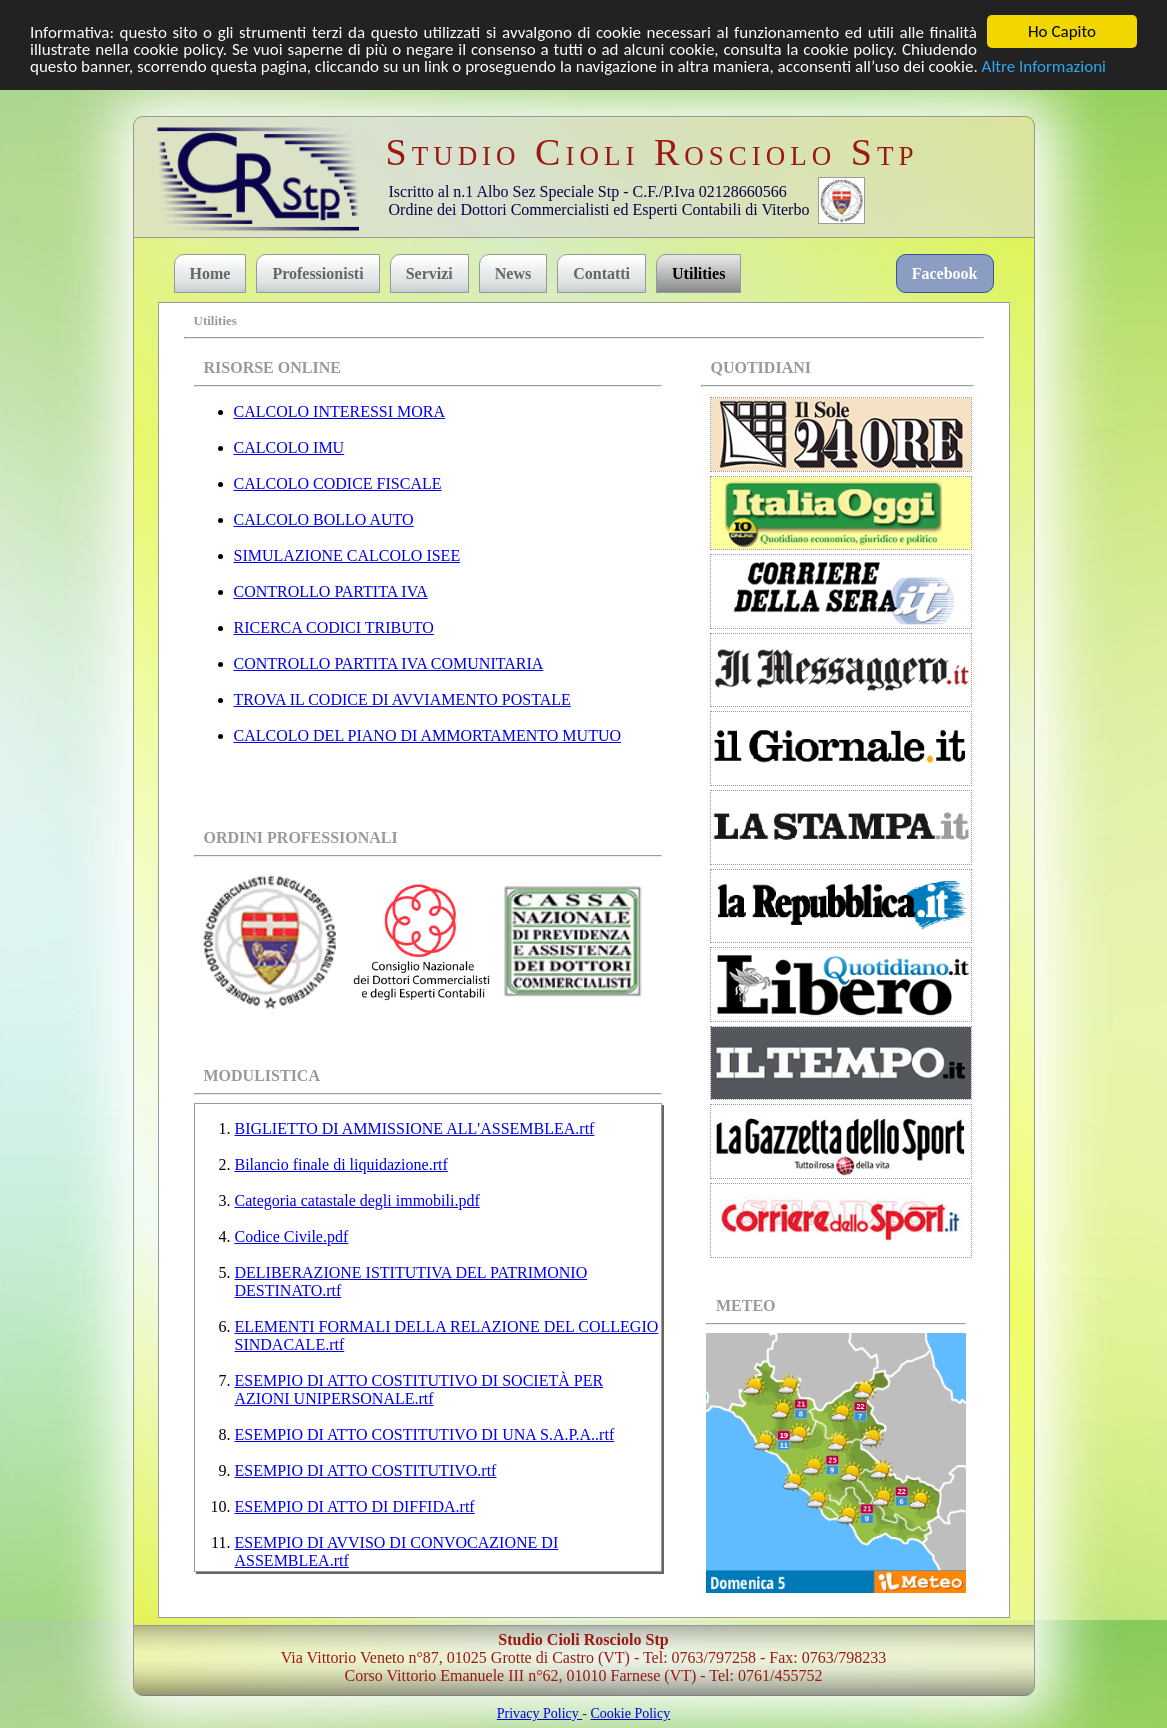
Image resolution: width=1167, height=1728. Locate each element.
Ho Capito (1062, 31)
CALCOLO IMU (289, 447)
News (513, 273)
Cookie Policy (630, 1712)
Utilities (698, 273)
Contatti (601, 273)
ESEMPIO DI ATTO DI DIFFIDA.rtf (355, 1505)
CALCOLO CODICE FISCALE (338, 483)
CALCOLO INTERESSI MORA (340, 411)
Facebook (945, 273)
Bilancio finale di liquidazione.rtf (341, 1163)
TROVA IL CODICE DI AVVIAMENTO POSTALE (402, 699)
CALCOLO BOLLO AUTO (324, 519)
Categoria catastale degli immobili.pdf (357, 1199)
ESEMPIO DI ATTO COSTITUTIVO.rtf (366, 1469)
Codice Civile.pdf (292, 1235)
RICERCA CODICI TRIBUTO (334, 627)
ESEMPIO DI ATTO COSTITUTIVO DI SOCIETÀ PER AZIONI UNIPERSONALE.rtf (419, 1388)
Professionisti (317, 273)
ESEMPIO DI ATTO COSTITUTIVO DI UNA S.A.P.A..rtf (425, 1433)
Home (210, 273)
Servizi (429, 273)
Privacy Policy (540, 1712)
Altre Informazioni (1044, 65)
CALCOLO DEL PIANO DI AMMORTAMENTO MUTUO (428, 735)
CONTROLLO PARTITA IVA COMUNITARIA (389, 663)
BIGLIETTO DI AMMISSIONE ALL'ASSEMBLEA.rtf (415, 1127)
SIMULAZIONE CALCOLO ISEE (347, 555)
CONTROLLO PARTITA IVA (331, 591)
